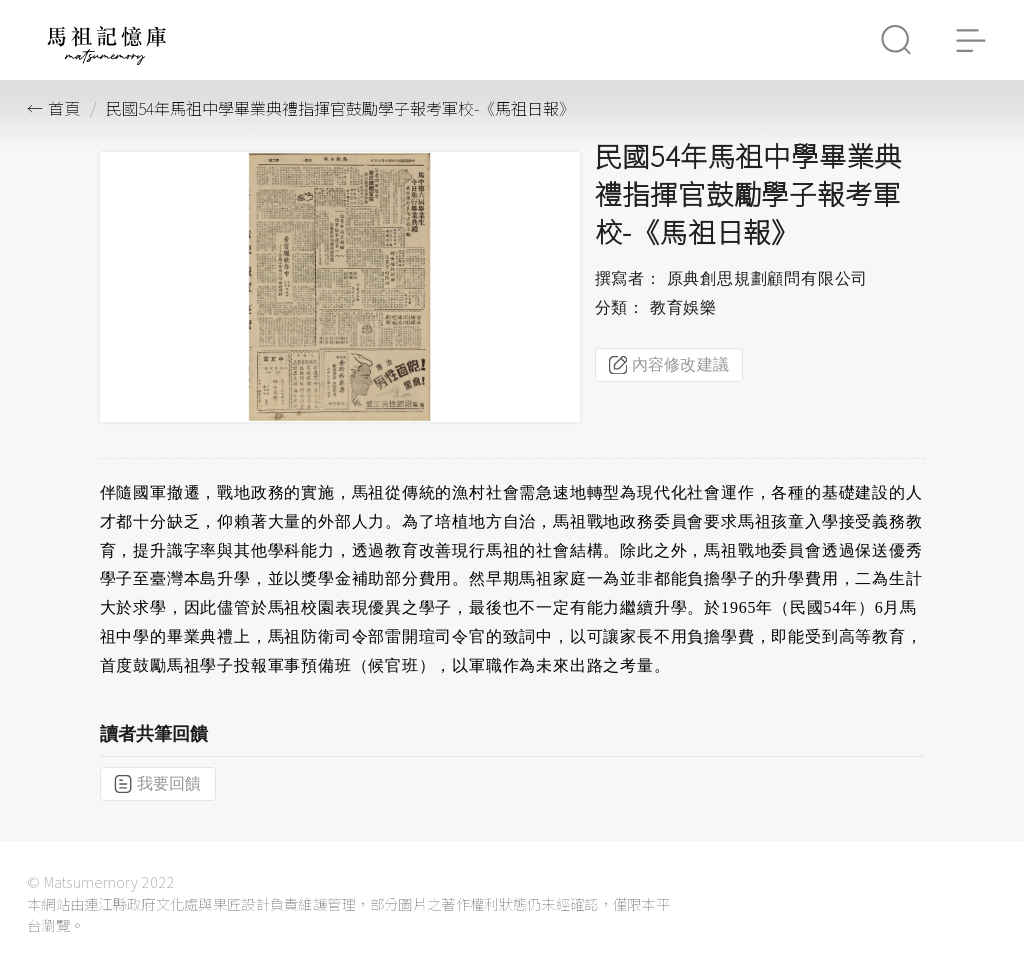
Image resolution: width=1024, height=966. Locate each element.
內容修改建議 (669, 365)
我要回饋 (158, 784)
